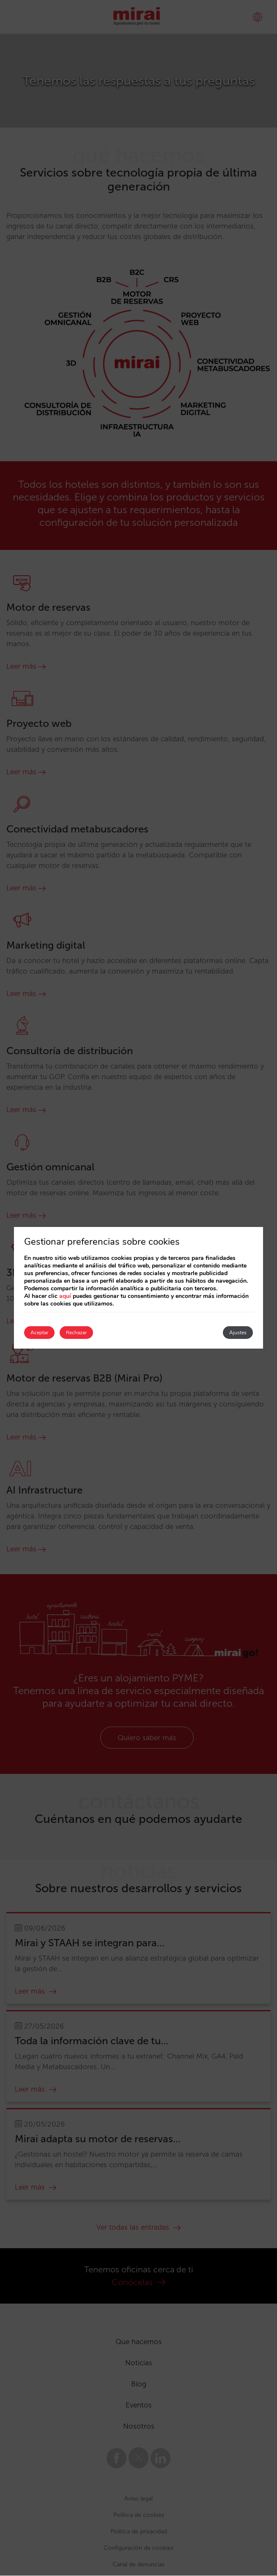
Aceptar (39, 1332)
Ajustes (238, 1332)
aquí (65, 1296)
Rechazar (76, 1332)
